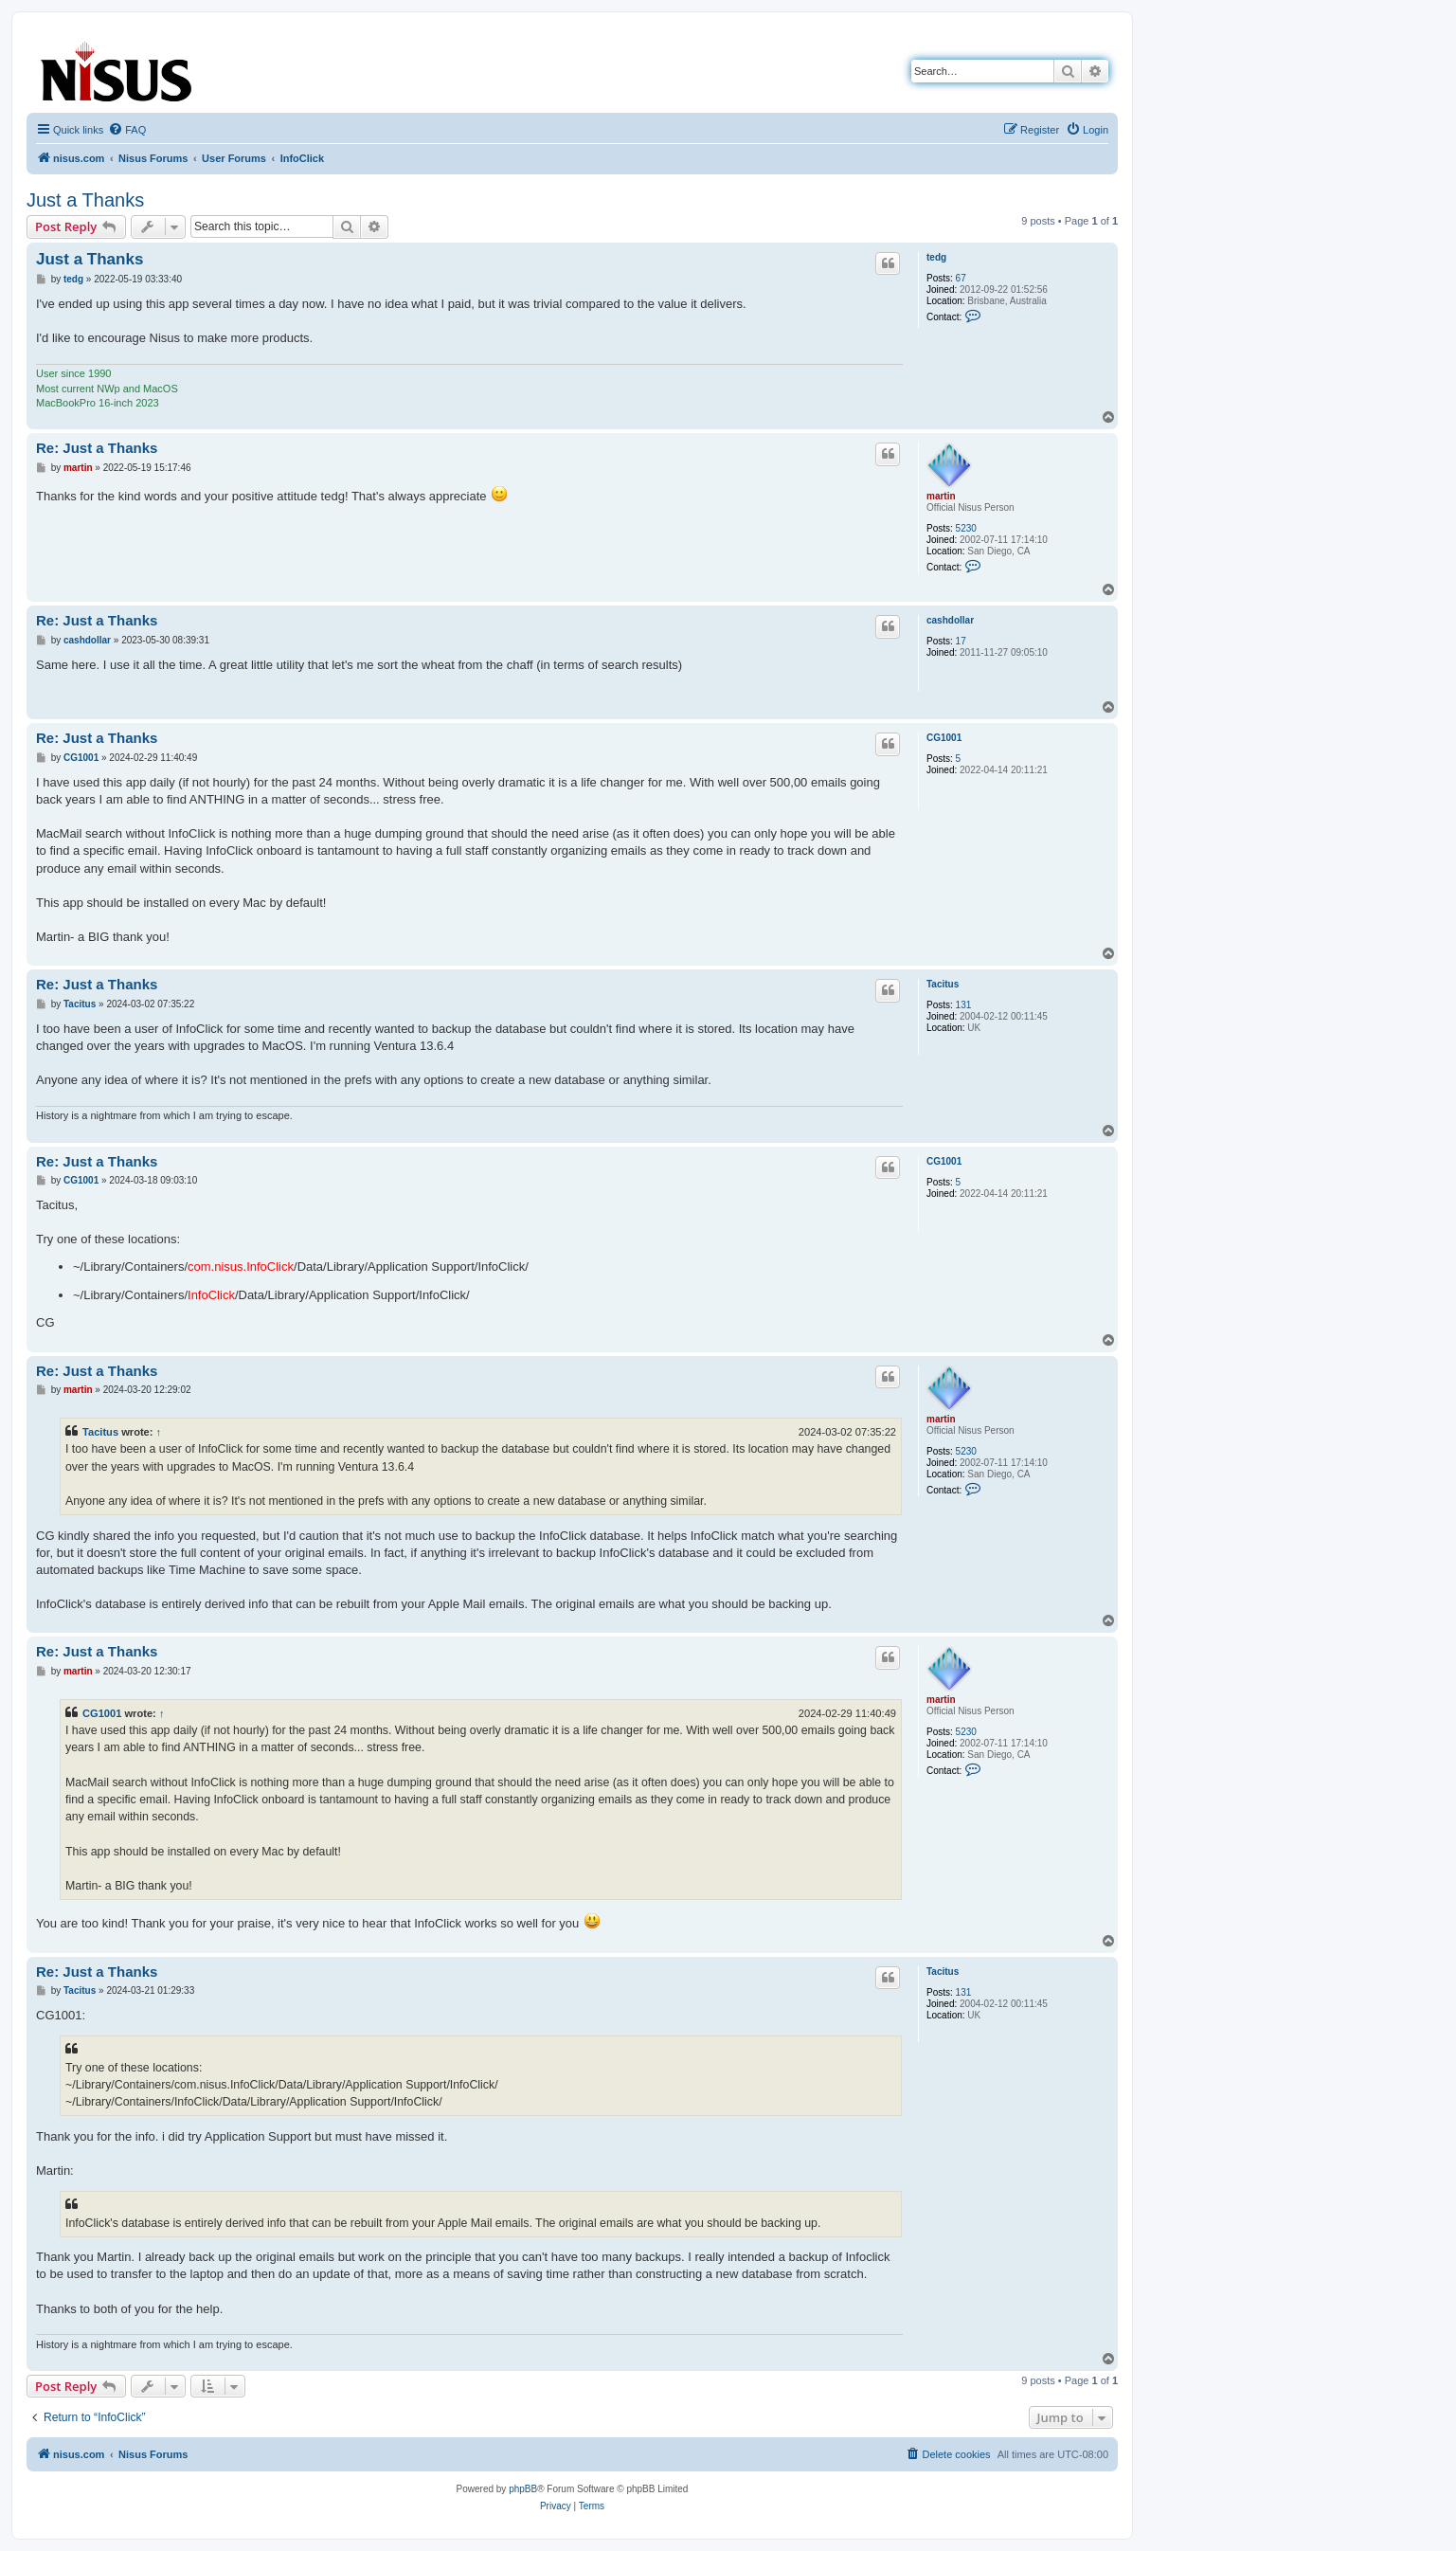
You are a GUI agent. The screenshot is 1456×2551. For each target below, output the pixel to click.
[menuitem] (127, 129)
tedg (936, 257)
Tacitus (942, 984)
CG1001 (944, 738)
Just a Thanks (85, 200)
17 (961, 641)
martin (941, 496)
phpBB (523, 2489)
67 (961, 278)
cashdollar (950, 620)
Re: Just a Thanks (96, 448)
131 (964, 1005)
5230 (966, 528)
